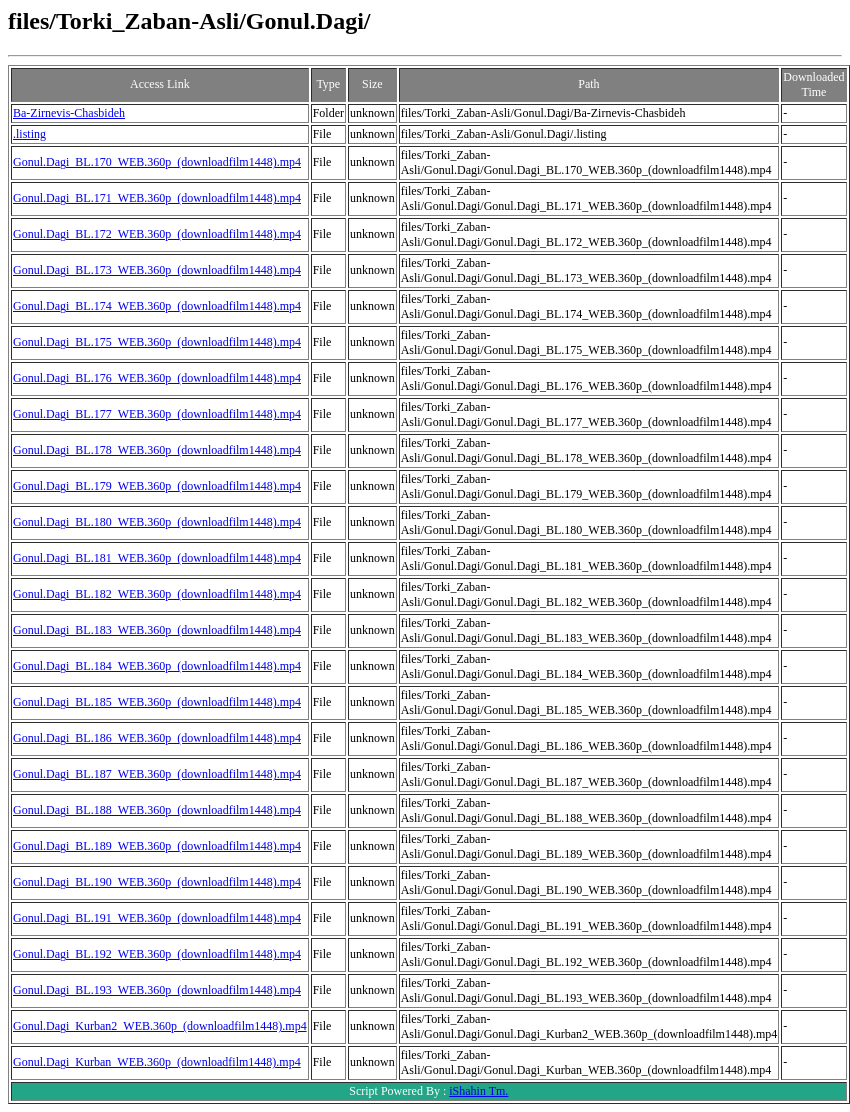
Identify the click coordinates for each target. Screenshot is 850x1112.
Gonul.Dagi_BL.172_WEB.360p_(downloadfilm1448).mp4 (157, 234)
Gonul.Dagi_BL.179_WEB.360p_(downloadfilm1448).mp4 (157, 486)
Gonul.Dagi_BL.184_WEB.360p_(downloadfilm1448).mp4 (157, 666)
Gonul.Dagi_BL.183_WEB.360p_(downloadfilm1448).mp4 (157, 630)
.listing (29, 134)
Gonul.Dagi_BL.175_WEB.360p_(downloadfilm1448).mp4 (157, 342)
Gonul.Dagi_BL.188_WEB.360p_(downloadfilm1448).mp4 (157, 810)
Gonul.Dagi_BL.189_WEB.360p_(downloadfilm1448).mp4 (157, 846)
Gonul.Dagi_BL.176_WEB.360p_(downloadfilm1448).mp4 (157, 378)
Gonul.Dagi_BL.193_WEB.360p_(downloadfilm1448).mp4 (157, 990)
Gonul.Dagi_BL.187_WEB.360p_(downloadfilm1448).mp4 (157, 774)
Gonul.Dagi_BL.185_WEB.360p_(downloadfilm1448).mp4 (157, 702)
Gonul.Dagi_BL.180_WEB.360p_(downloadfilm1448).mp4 (157, 522)
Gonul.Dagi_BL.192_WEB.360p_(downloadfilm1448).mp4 (157, 954)
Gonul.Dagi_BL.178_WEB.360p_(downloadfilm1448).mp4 (157, 450)
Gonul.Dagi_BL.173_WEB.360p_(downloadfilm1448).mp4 (157, 270)
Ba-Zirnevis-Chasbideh (69, 113)
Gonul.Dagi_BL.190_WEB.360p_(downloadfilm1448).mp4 (157, 882)
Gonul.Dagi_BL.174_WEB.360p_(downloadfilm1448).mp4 (157, 306)
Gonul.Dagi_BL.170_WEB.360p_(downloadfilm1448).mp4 (157, 162)
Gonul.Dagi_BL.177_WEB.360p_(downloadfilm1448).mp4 (157, 414)
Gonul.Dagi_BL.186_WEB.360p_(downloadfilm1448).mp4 (157, 738)
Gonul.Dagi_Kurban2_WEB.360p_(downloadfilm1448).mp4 (160, 1026)
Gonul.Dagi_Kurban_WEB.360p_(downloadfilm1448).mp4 (157, 1062)
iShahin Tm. (478, 1091)
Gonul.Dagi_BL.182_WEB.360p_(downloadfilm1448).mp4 (157, 594)
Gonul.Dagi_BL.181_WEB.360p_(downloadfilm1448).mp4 (157, 558)
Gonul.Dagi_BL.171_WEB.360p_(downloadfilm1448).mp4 (157, 198)
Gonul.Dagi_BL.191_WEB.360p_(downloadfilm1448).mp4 (157, 918)
